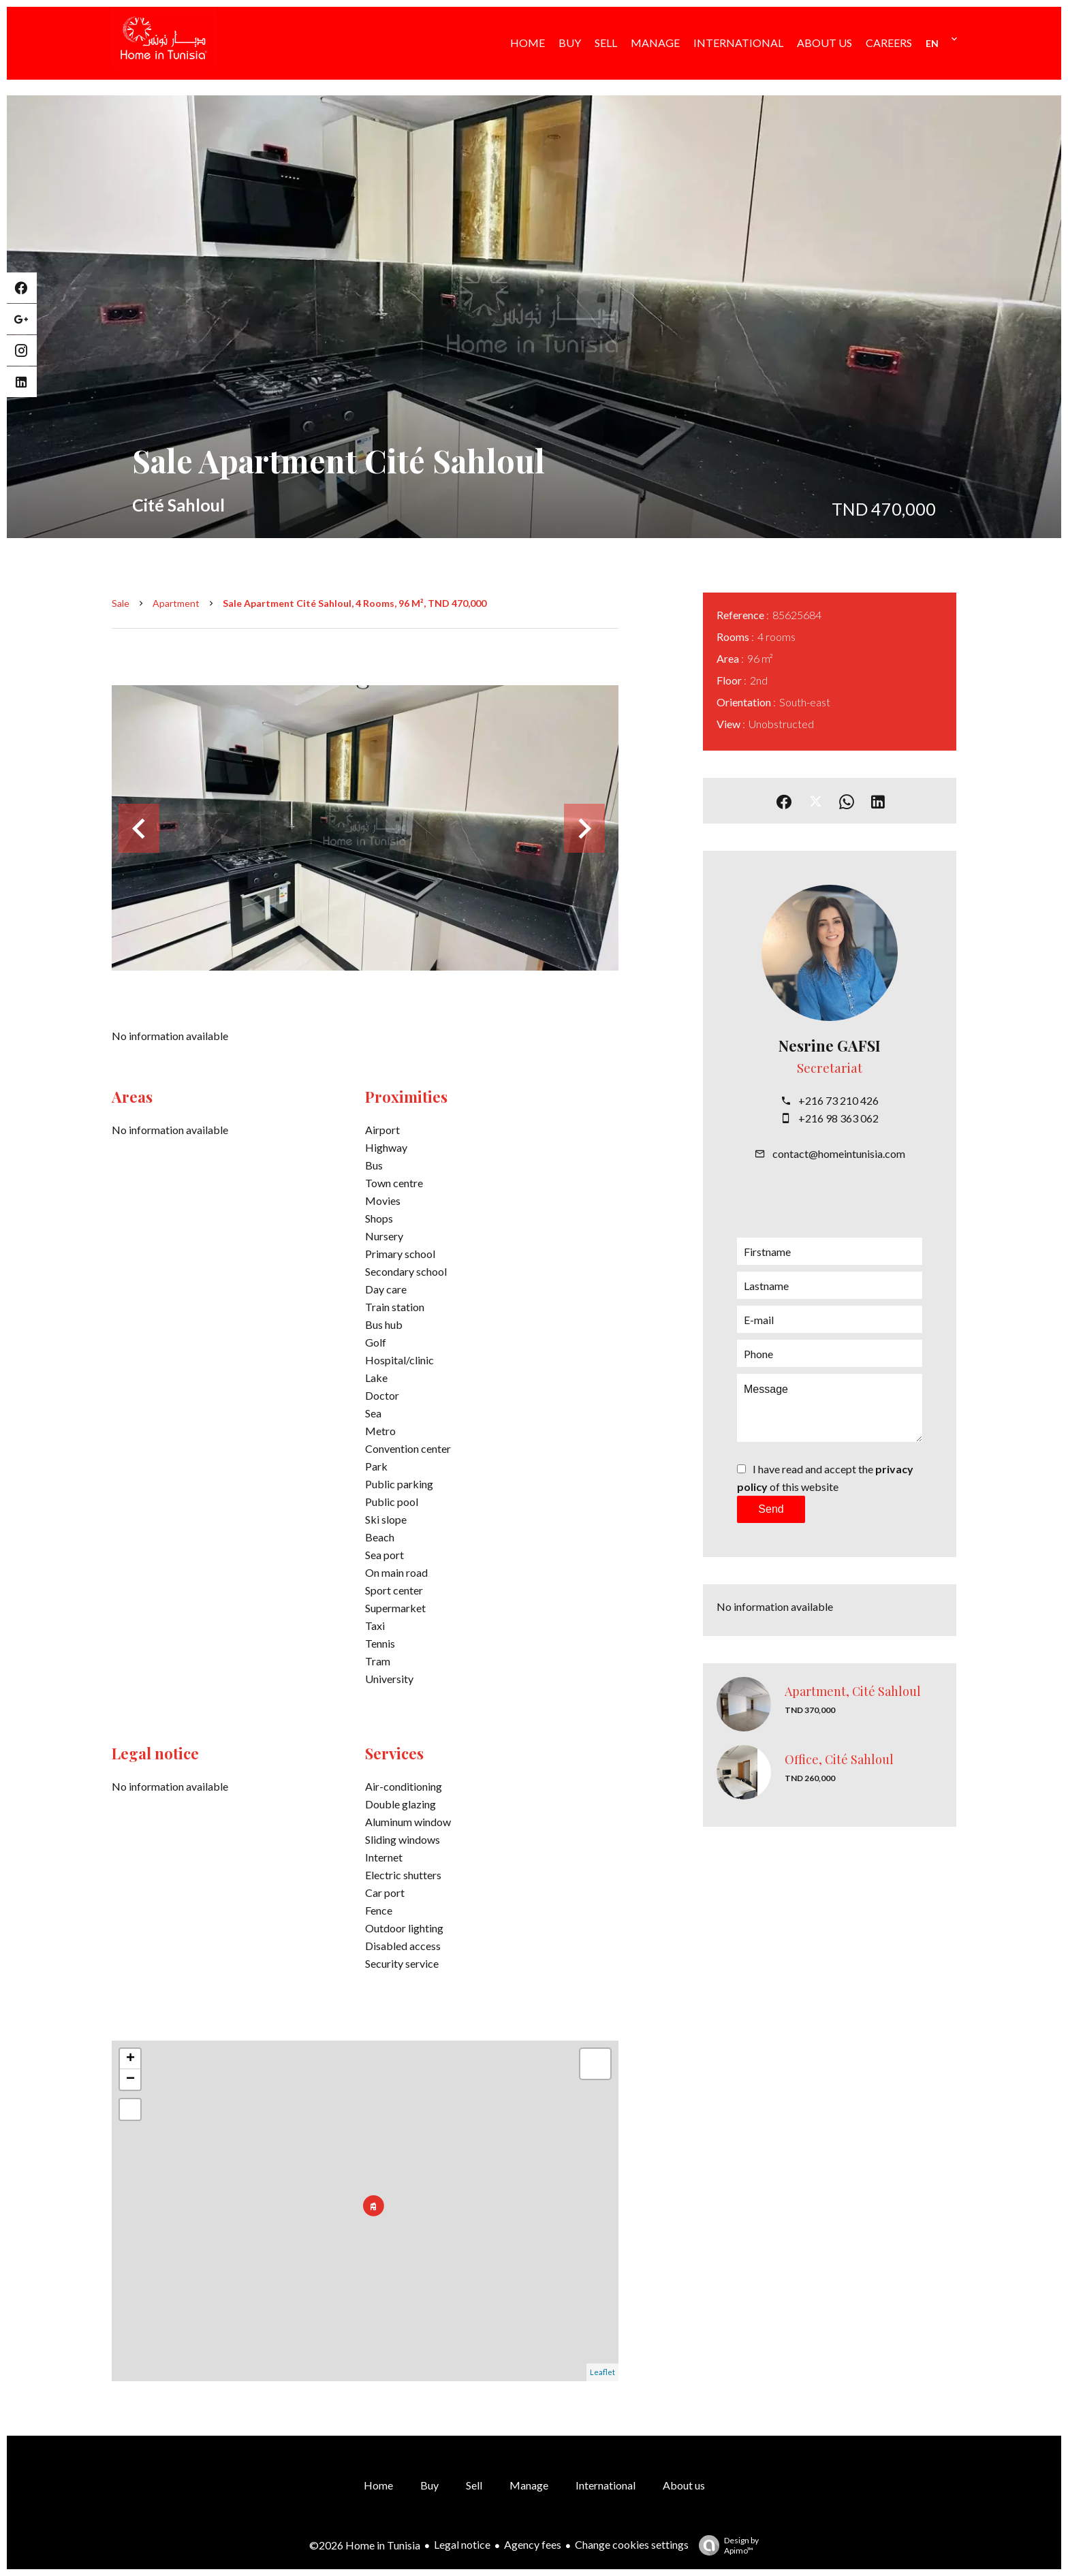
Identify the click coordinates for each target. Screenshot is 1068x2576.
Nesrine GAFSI (830, 1045)
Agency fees (532, 2544)
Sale (120, 603)
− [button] (130, 2079)
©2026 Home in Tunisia (364, 2545)
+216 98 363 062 (838, 1118)
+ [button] (130, 2059)
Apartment (176, 603)
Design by (725, 2545)
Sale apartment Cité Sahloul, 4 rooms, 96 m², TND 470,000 (354, 603)
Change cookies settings (632, 2544)
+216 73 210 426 (838, 1100)
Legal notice (462, 2544)
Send (770, 1509)
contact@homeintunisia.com (838, 1153)
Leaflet (602, 2372)
